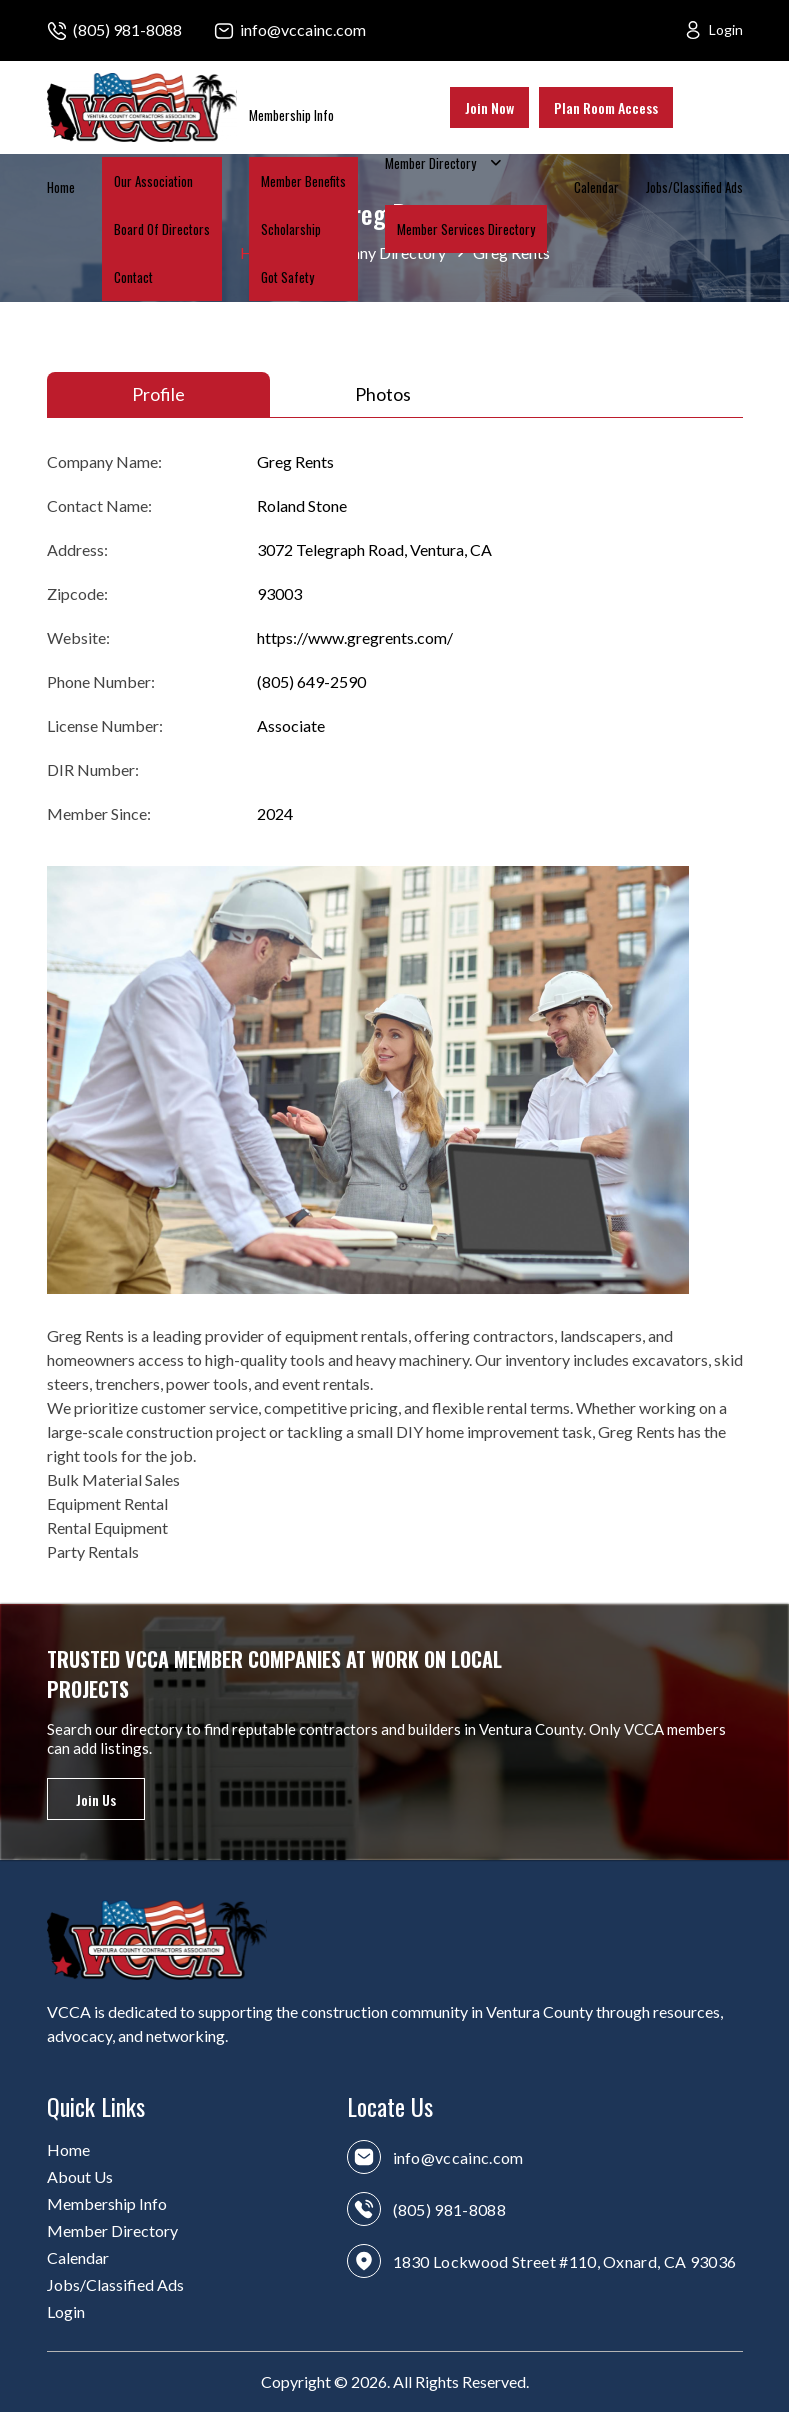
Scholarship (291, 229)
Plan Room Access (606, 107)
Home (61, 187)
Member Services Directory (466, 229)
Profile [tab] (158, 394)
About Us (80, 2176)
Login (726, 29)
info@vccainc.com (303, 29)
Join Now (489, 107)
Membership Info (291, 115)
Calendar (596, 187)
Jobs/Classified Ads (694, 187)
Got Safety (287, 277)
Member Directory (430, 163)
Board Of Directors (162, 229)
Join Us (96, 1799)
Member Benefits (303, 181)
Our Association (153, 181)
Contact (133, 277)
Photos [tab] (383, 394)
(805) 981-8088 (127, 29)
